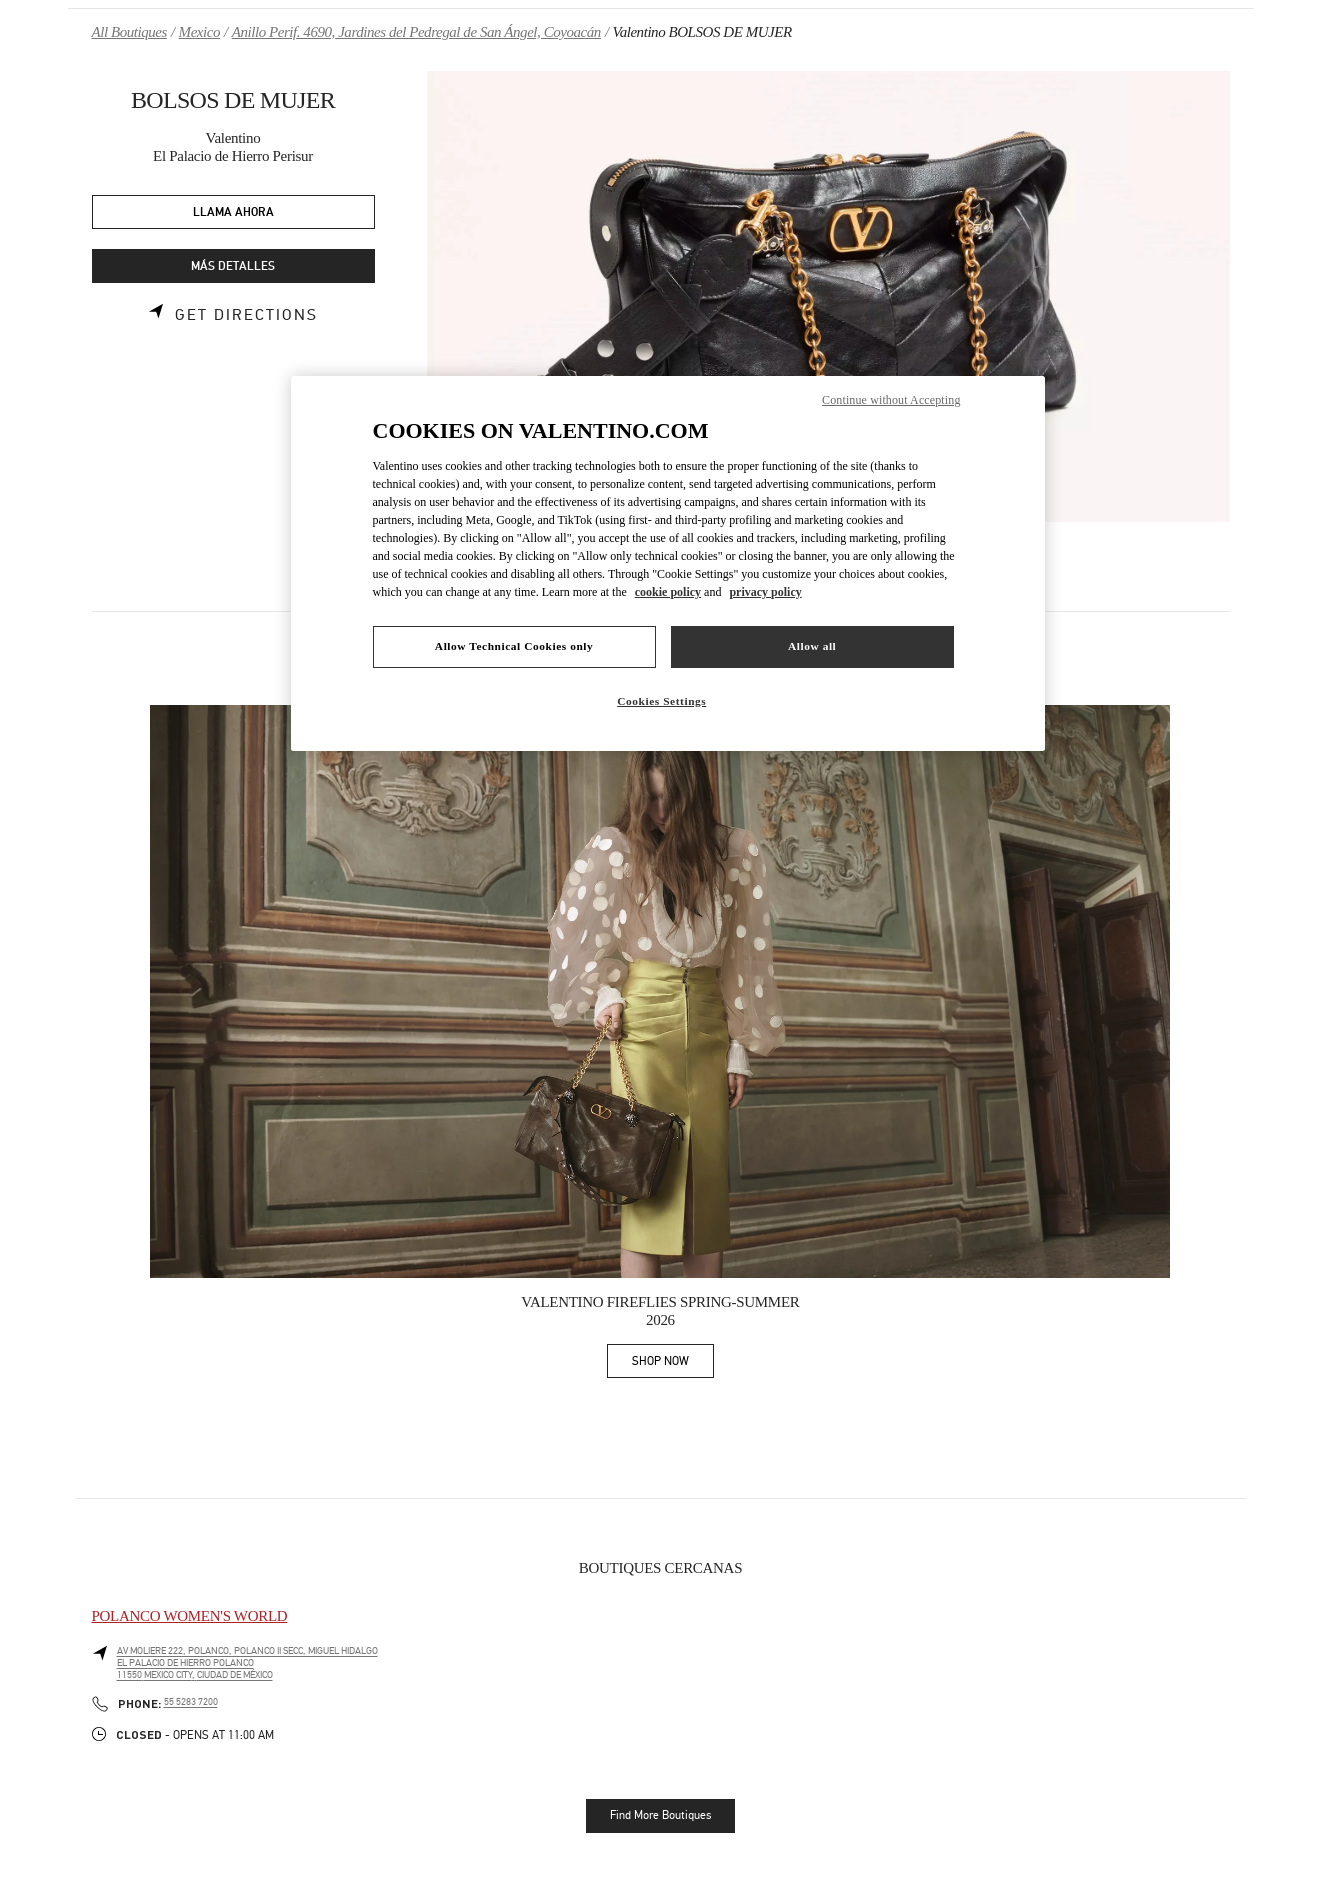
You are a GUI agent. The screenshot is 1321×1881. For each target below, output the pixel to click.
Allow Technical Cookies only (514, 646)
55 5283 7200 (191, 1702)
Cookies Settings (661, 701)
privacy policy (765, 592)
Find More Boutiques (660, 1815)
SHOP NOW (673, 1364)
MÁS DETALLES (233, 266)
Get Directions (246, 315)
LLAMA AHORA (233, 212)
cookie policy (668, 592)
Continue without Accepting (891, 400)
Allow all (812, 646)
